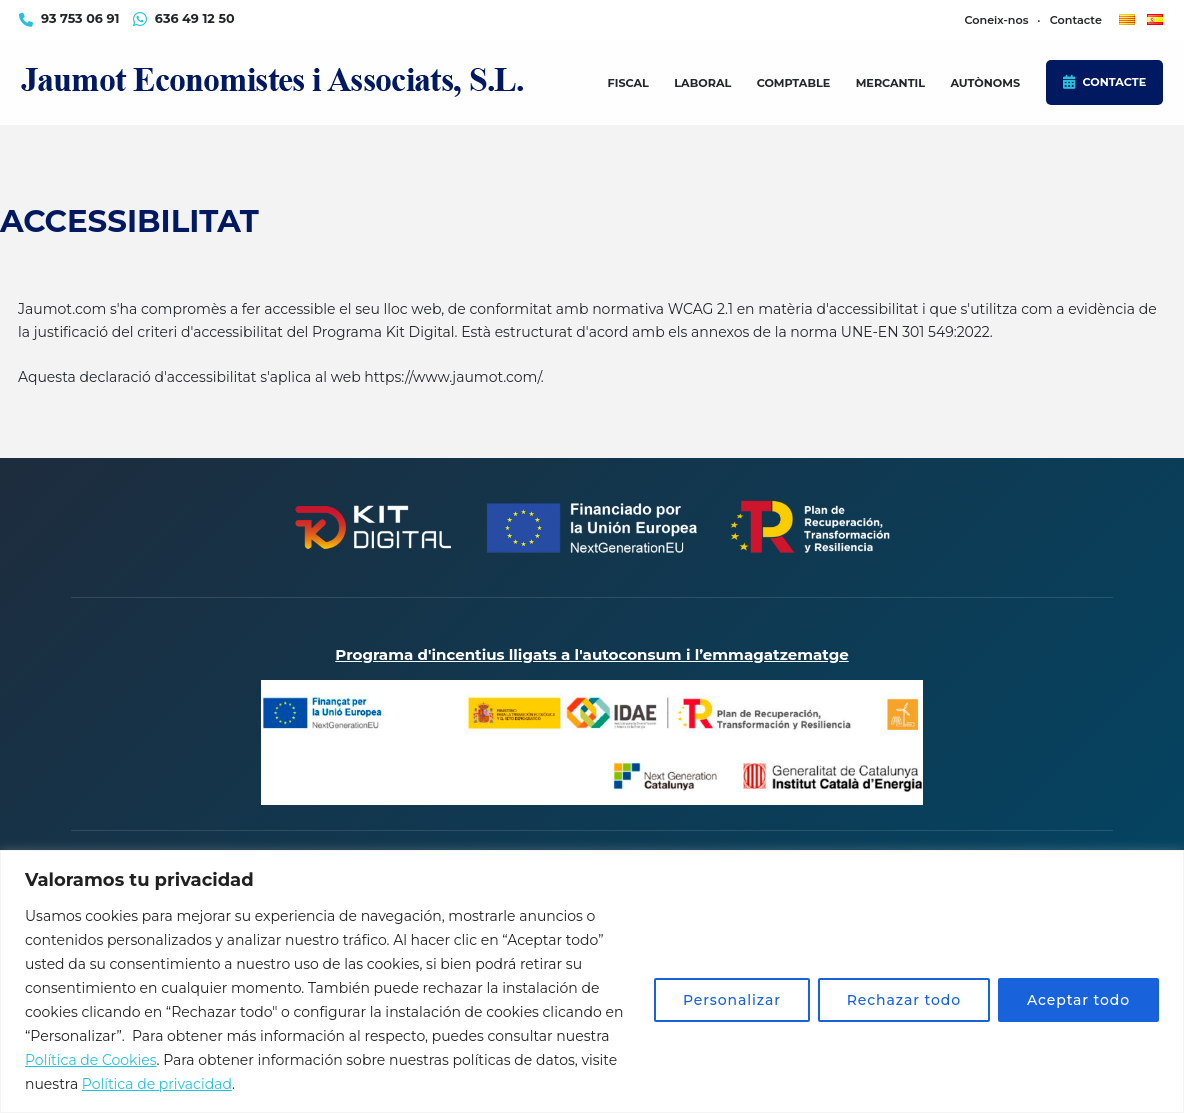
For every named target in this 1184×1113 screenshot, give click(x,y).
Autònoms (985, 83)
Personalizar (732, 1000)
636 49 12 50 (195, 18)
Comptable (794, 83)
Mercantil (890, 83)
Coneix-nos (996, 20)
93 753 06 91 (80, 18)
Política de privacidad (157, 1084)
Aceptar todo (1078, 1000)
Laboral (702, 83)
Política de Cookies (91, 1060)
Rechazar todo (904, 1000)
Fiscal (628, 83)
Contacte (1115, 82)
